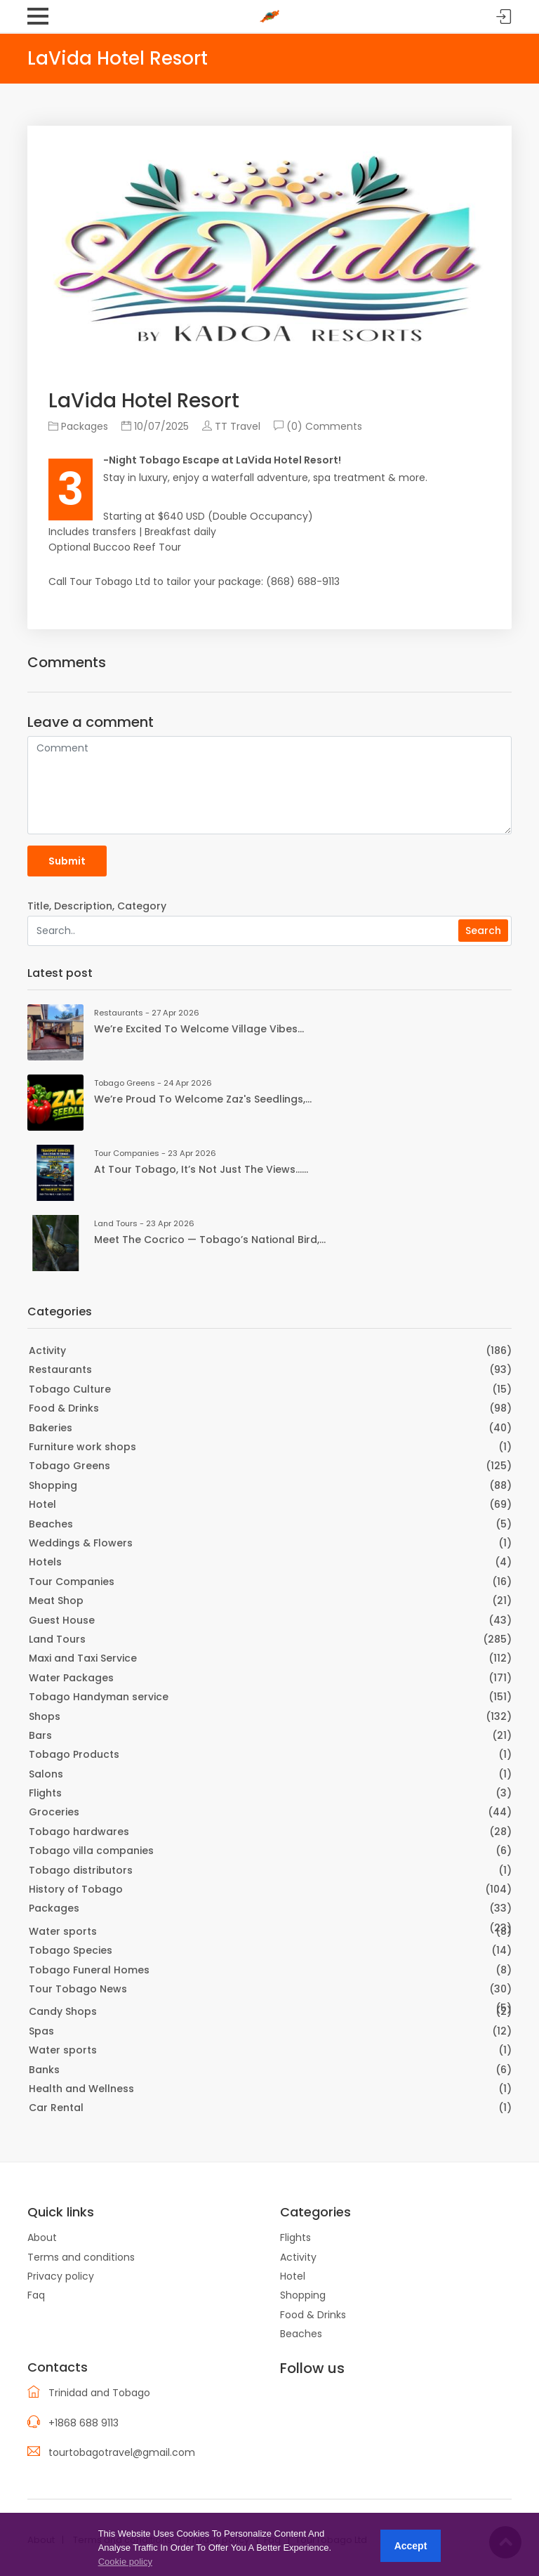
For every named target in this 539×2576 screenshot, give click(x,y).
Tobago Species (70, 1950)
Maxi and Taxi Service (83, 1658)
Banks (44, 2070)
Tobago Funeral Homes (89, 1970)
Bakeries (50, 1428)
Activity (47, 1350)
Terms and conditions (81, 2257)
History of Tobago (76, 1889)
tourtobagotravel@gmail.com (121, 2452)
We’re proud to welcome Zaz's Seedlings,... (203, 1099)
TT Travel (231, 426)
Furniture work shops (82, 1447)
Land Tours (57, 1639)
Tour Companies (71, 1582)
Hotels (45, 1562)
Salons (46, 1774)
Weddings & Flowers (81, 1543)
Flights (45, 1793)
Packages (78, 426)
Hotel (42, 1504)
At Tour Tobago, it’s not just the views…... (201, 1169)
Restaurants (60, 1369)
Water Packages (71, 1678)
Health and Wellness (81, 2089)
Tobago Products (74, 1754)
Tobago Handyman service (98, 1697)
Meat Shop (56, 1600)
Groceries (54, 1812)
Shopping (53, 1485)
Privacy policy (60, 2276)
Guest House (62, 1620)
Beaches (51, 1524)
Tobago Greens (69, 1466)
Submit (67, 861)
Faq (36, 2295)
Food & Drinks (64, 1408)
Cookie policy (125, 2561)
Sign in (504, 17)
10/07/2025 (155, 426)
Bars (40, 1735)
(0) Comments (318, 426)
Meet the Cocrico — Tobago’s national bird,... (210, 1240)
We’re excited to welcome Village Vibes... (199, 1029)
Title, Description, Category (96, 906)
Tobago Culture (70, 1389)
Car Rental (56, 2108)
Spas (41, 2031)
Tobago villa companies (91, 1851)
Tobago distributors (81, 1870)
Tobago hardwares (79, 1832)
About (42, 2237)
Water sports (63, 1931)
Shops (44, 1716)
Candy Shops (63, 2011)
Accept (410, 2545)
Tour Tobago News (78, 1989)
